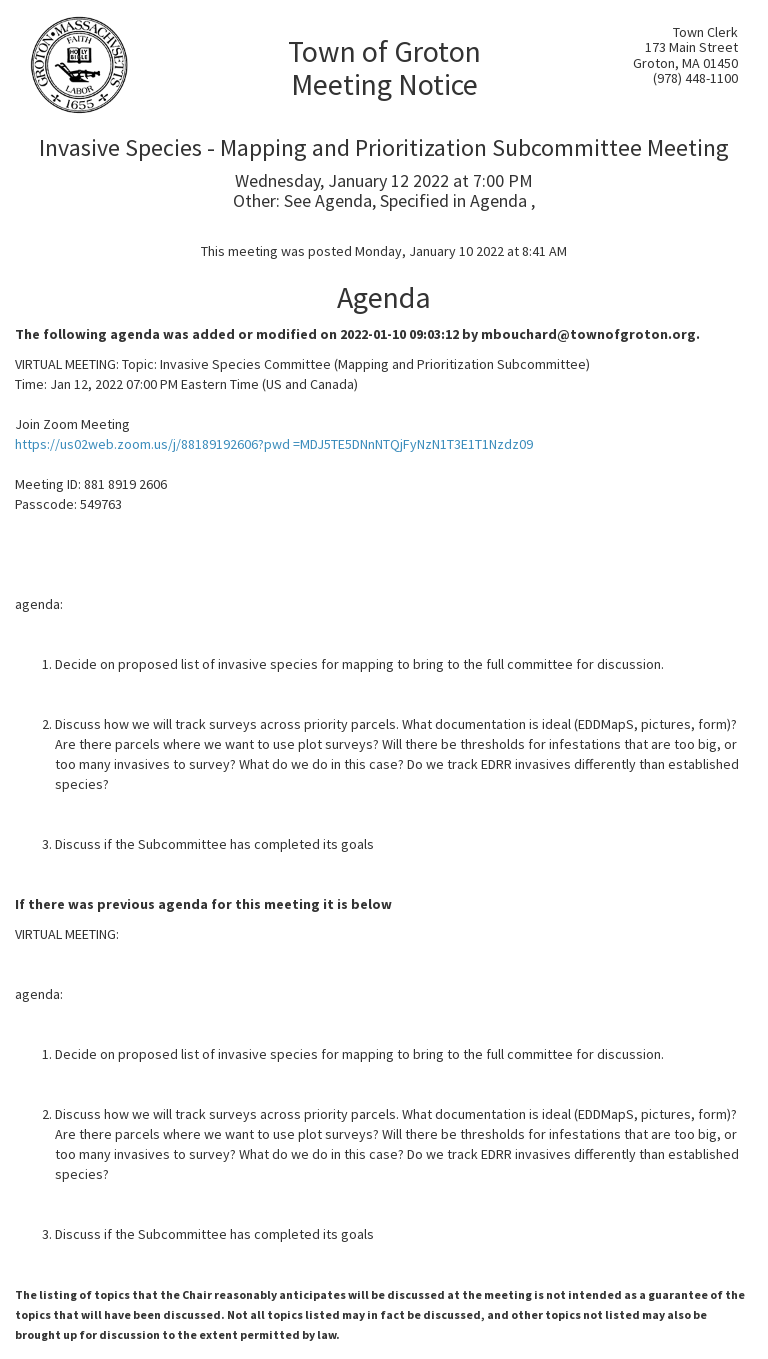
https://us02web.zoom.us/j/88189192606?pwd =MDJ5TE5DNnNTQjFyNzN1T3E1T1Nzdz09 (274, 444)
